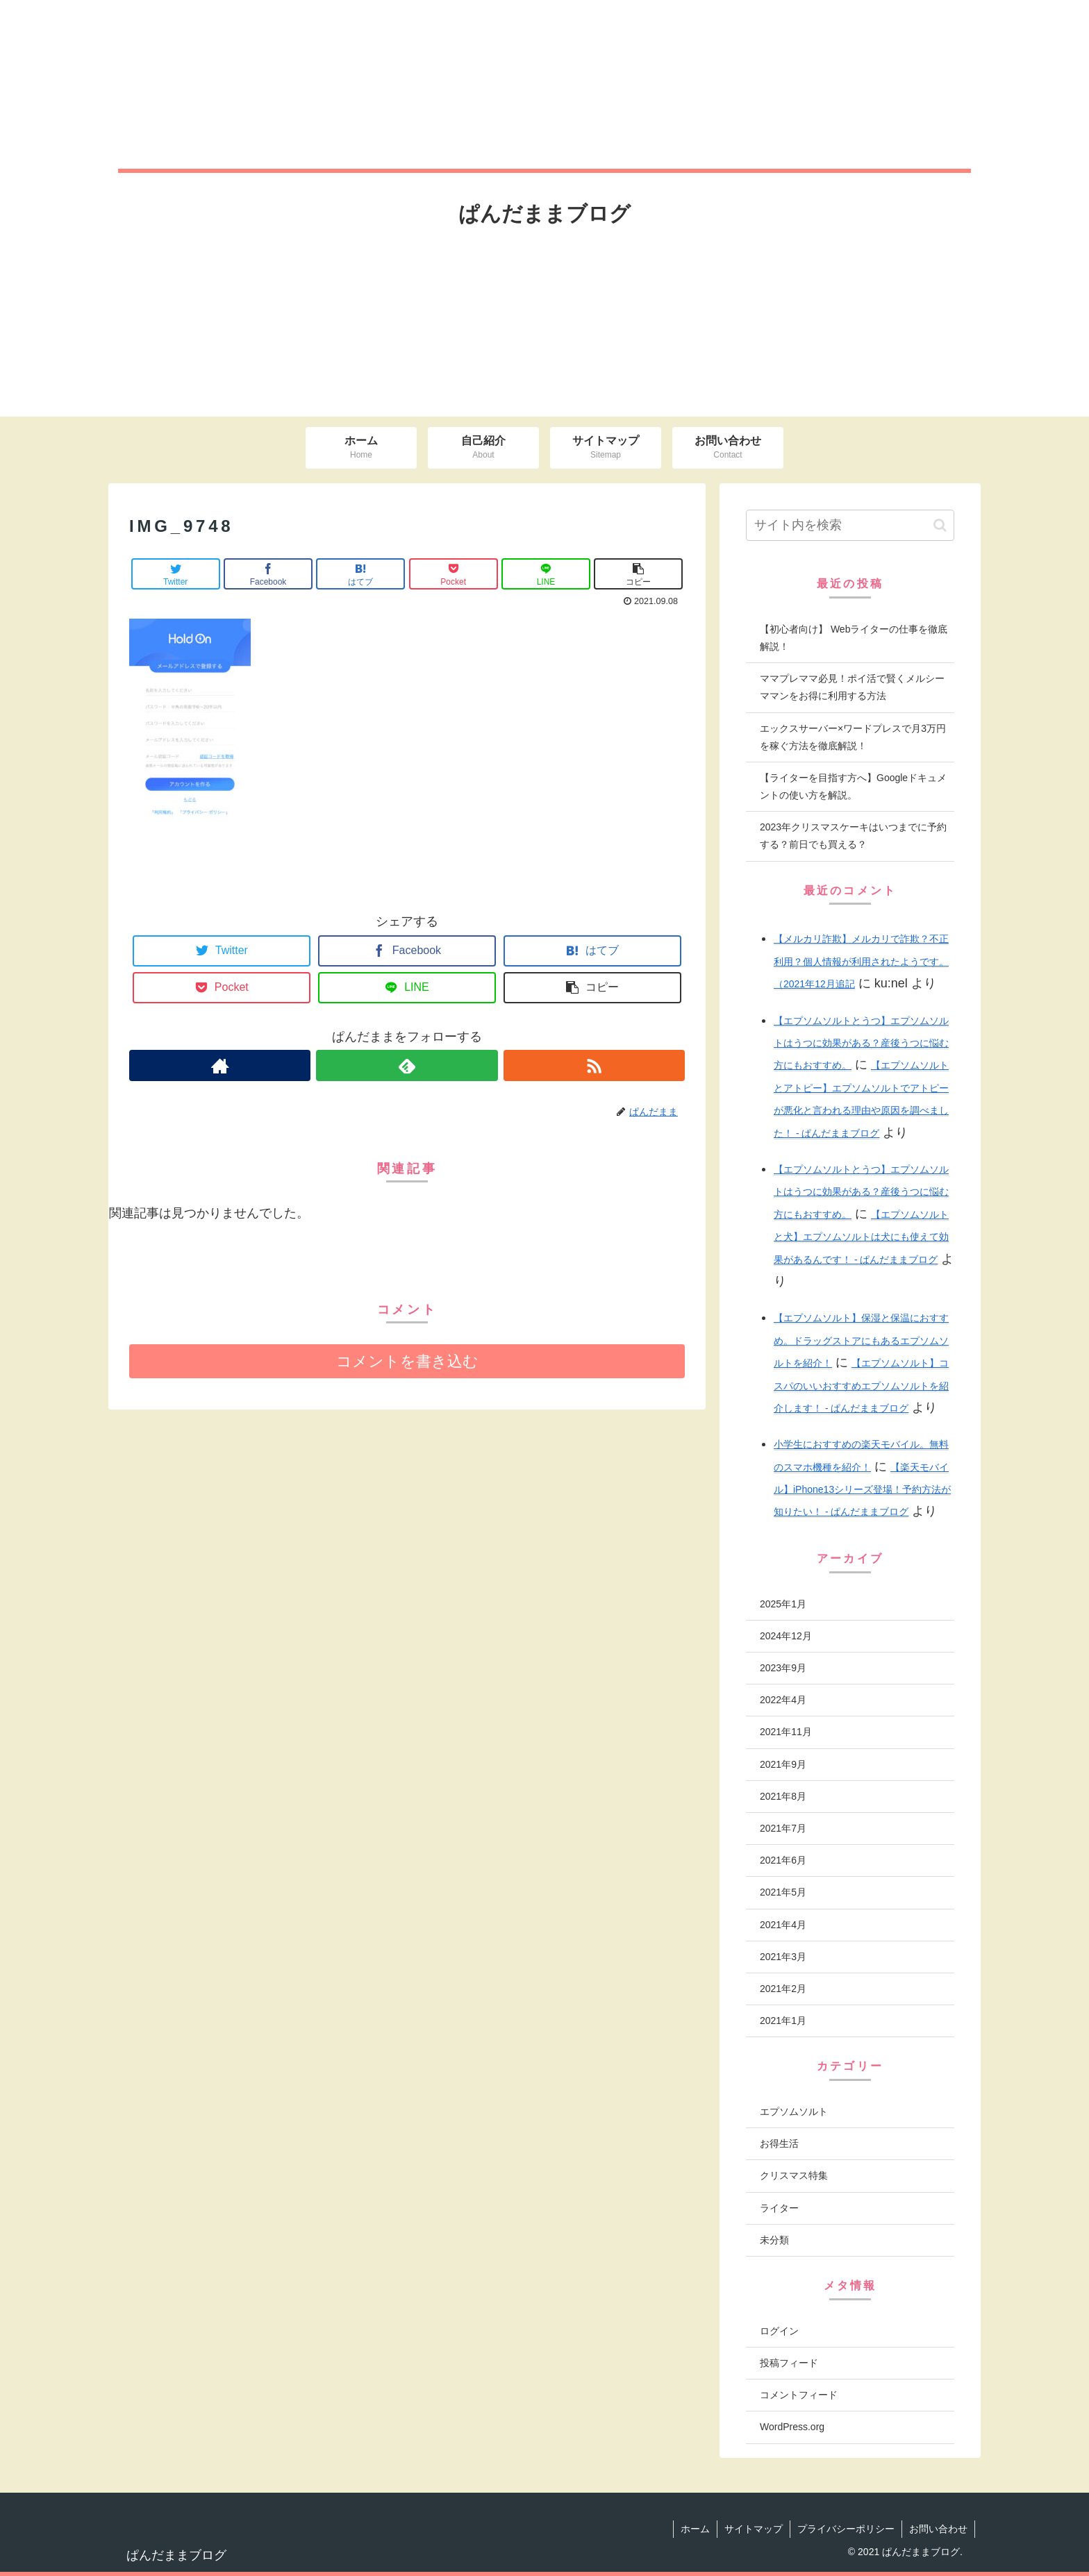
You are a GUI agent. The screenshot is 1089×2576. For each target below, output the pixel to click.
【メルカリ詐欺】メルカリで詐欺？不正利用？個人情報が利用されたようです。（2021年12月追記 (861, 961)
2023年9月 (783, 1667)
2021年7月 (783, 1828)
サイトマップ (753, 2528)
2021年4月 (783, 1924)
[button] (940, 525)
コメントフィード (799, 2394)
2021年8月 (783, 1796)
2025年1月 (783, 1603)
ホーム (695, 2528)
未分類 (774, 2239)
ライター (779, 2208)
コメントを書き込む (407, 1361)
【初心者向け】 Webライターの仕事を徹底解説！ (853, 638)
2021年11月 (786, 1731)
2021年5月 (783, 1892)
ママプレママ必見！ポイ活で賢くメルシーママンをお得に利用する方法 (852, 687)
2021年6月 (783, 1860)
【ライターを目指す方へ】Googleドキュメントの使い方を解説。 (853, 786)
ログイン (779, 2330)
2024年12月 (786, 1635)
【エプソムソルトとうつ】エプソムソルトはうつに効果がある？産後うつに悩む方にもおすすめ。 (861, 1043)
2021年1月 (783, 2020)
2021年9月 (783, 1764)
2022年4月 (783, 1699)
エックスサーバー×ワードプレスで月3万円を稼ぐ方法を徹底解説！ (853, 737)
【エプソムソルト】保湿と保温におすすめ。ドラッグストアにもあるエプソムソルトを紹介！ (861, 1340)
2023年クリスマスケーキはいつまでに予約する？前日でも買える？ (853, 835)
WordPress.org (792, 2426)
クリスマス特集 (794, 2175)
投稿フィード (789, 2362)
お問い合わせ (938, 2528)
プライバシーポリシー (846, 2528)
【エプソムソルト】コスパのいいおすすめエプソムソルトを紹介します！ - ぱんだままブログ (861, 1385)
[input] (850, 525)
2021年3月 (783, 1956)
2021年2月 (783, 1988)
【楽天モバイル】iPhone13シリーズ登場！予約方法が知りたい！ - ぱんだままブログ (862, 1490)
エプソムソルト (794, 2111)
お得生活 (779, 2143)
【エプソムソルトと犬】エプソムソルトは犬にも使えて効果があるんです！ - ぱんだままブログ (861, 1237)
